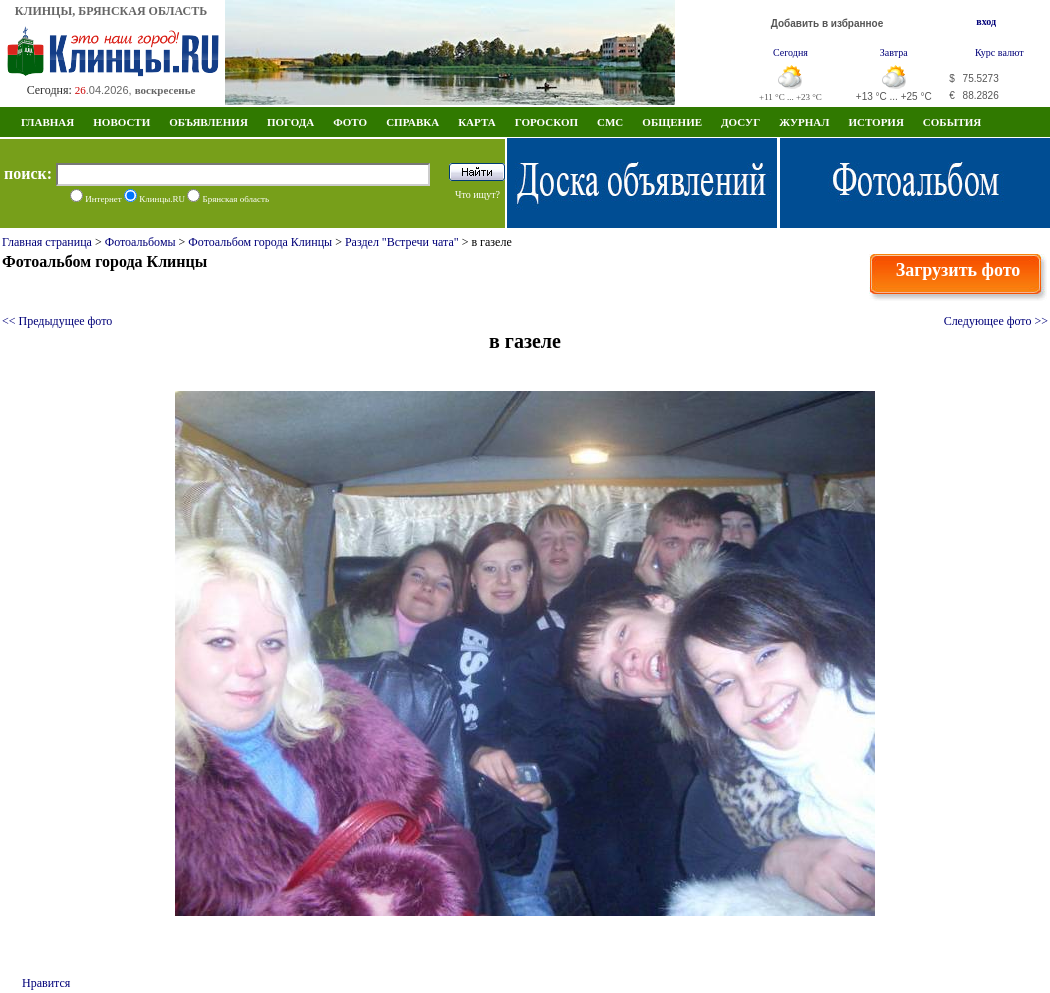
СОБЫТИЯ (952, 122)
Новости (121, 122)
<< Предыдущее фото (57, 321)
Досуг (740, 122)
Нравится (46, 983)
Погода (290, 122)
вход (986, 21)
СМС (610, 122)
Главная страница (47, 242)
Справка (412, 122)
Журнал (804, 122)
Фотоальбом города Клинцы (260, 242)
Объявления (208, 122)
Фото (350, 122)
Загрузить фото (958, 270)
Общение (672, 122)
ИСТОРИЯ (875, 122)
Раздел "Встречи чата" (402, 242)
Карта (477, 122)
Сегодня (790, 52)
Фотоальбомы (140, 242)
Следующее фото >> (996, 321)
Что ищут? (477, 194)
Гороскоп (546, 122)
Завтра (894, 52)
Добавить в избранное (827, 23)
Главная (47, 122)
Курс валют (999, 52)
